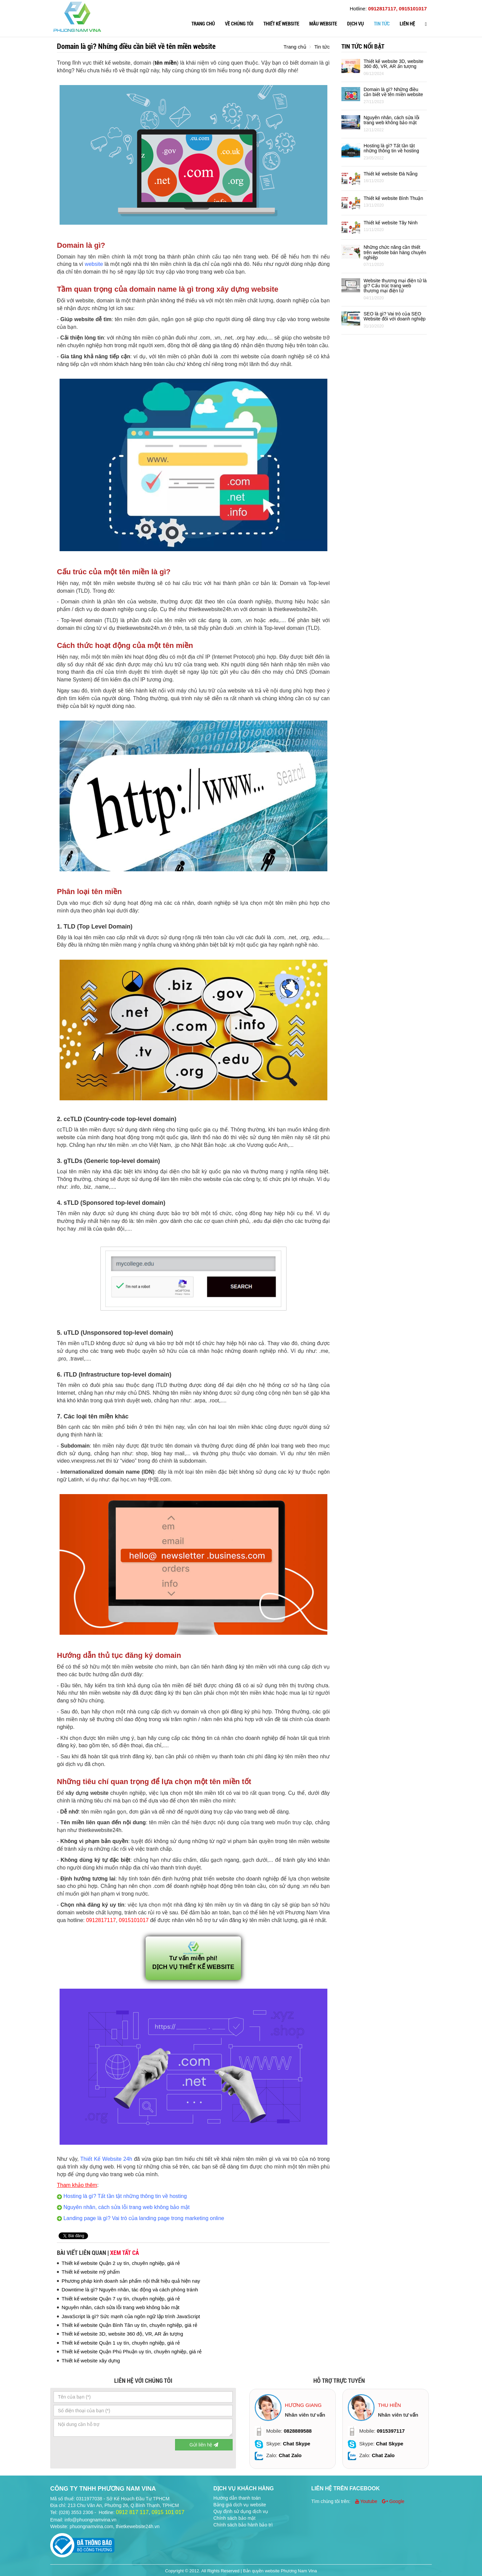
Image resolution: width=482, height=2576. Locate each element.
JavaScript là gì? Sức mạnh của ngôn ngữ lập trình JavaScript (131, 2316)
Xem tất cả (124, 2252)
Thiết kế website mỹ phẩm (91, 2272)
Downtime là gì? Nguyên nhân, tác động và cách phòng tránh (130, 2289)
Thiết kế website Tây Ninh (390, 222)
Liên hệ (407, 24)
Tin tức (382, 24)
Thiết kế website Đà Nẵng (390, 173)
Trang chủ (203, 24)
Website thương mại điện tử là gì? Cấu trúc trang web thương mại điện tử (395, 286)
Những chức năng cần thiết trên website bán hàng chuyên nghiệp (395, 252)
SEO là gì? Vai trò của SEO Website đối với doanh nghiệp (394, 316)
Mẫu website (323, 24)
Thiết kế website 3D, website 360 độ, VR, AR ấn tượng (122, 2334)
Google (393, 2501)
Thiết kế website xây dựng (91, 2360)
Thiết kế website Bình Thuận (393, 198)
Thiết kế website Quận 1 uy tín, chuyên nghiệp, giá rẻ (121, 2343)
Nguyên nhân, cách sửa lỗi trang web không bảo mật (120, 2307)
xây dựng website (87, 1793)
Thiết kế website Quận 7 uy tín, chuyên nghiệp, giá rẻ (121, 2298)
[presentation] (104, 2452)
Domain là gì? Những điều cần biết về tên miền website (393, 92)
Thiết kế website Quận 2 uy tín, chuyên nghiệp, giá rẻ (121, 2263)
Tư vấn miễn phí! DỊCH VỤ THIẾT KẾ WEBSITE (193, 1957)
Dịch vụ (355, 24)
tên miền (166, 63)
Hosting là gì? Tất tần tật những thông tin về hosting (391, 148)
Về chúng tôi (239, 24)
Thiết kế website (281, 24)
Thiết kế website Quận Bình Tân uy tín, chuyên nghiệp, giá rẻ (129, 2325)
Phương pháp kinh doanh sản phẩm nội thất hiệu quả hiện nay (131, 2281)
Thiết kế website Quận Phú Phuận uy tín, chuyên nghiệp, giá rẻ (132, 2351)
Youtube (367, 2501)
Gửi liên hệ (203, 2444)
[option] (292, 2429)
